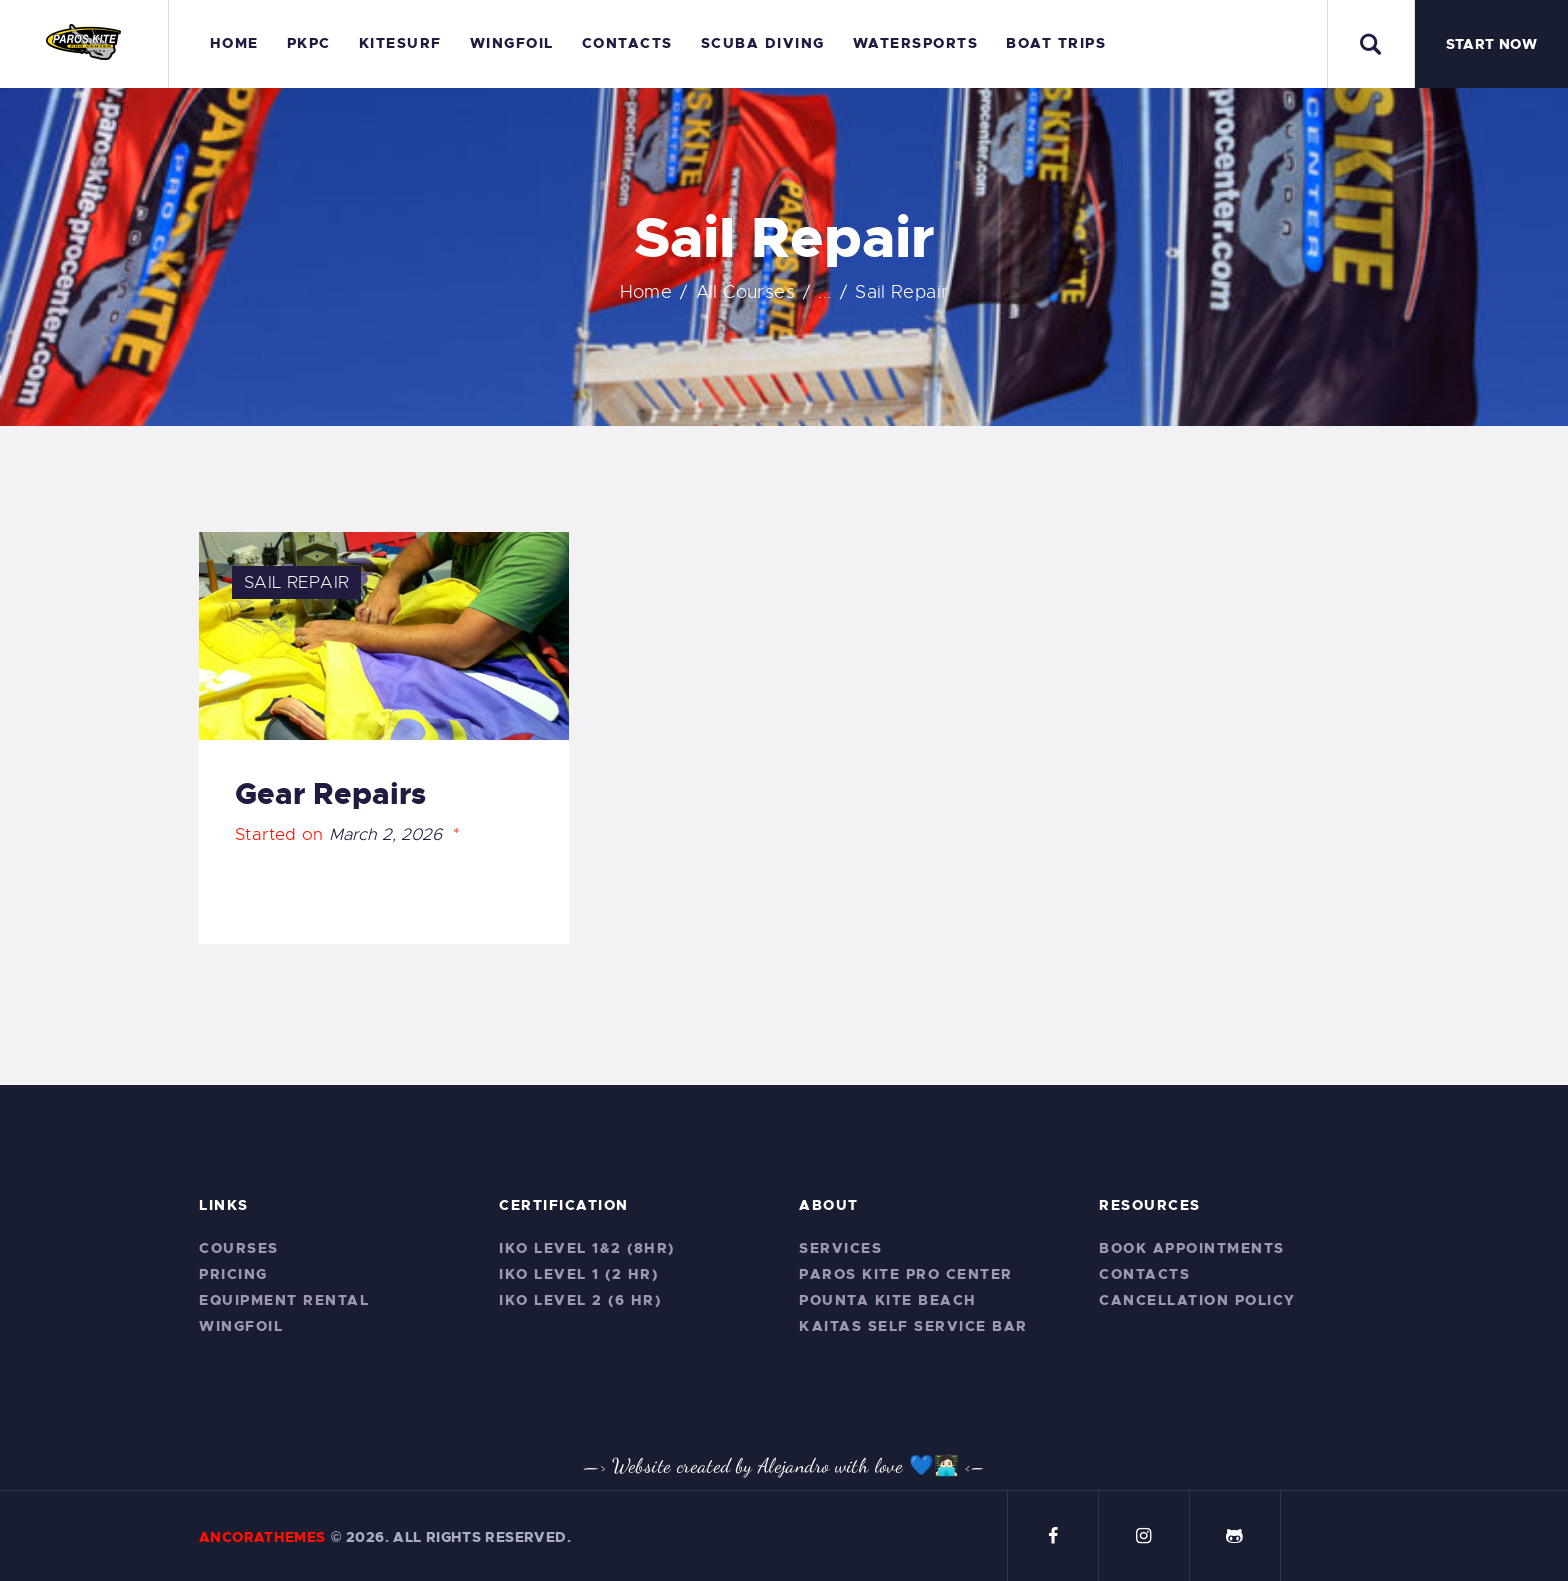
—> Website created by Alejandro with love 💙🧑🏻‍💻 (771, 1466)
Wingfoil (241, 1326)
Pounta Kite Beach (888, 1300)
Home (646, 292)
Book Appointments (1192, 1248)
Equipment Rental (284, 1300)
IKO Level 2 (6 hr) (580, 1300)
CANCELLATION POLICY (1197, 1300)
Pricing (233, 1274)
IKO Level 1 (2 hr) (578, 1274)
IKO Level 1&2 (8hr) (587, 1248)
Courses (239, 1248)
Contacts (1144, 1274)
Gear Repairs (330, 794)
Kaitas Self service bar (913, 1326)
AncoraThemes (262, 1537)
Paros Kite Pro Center (906, 1274)
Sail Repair (296, 582)
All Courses (745, 292)
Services (840, 1248)
